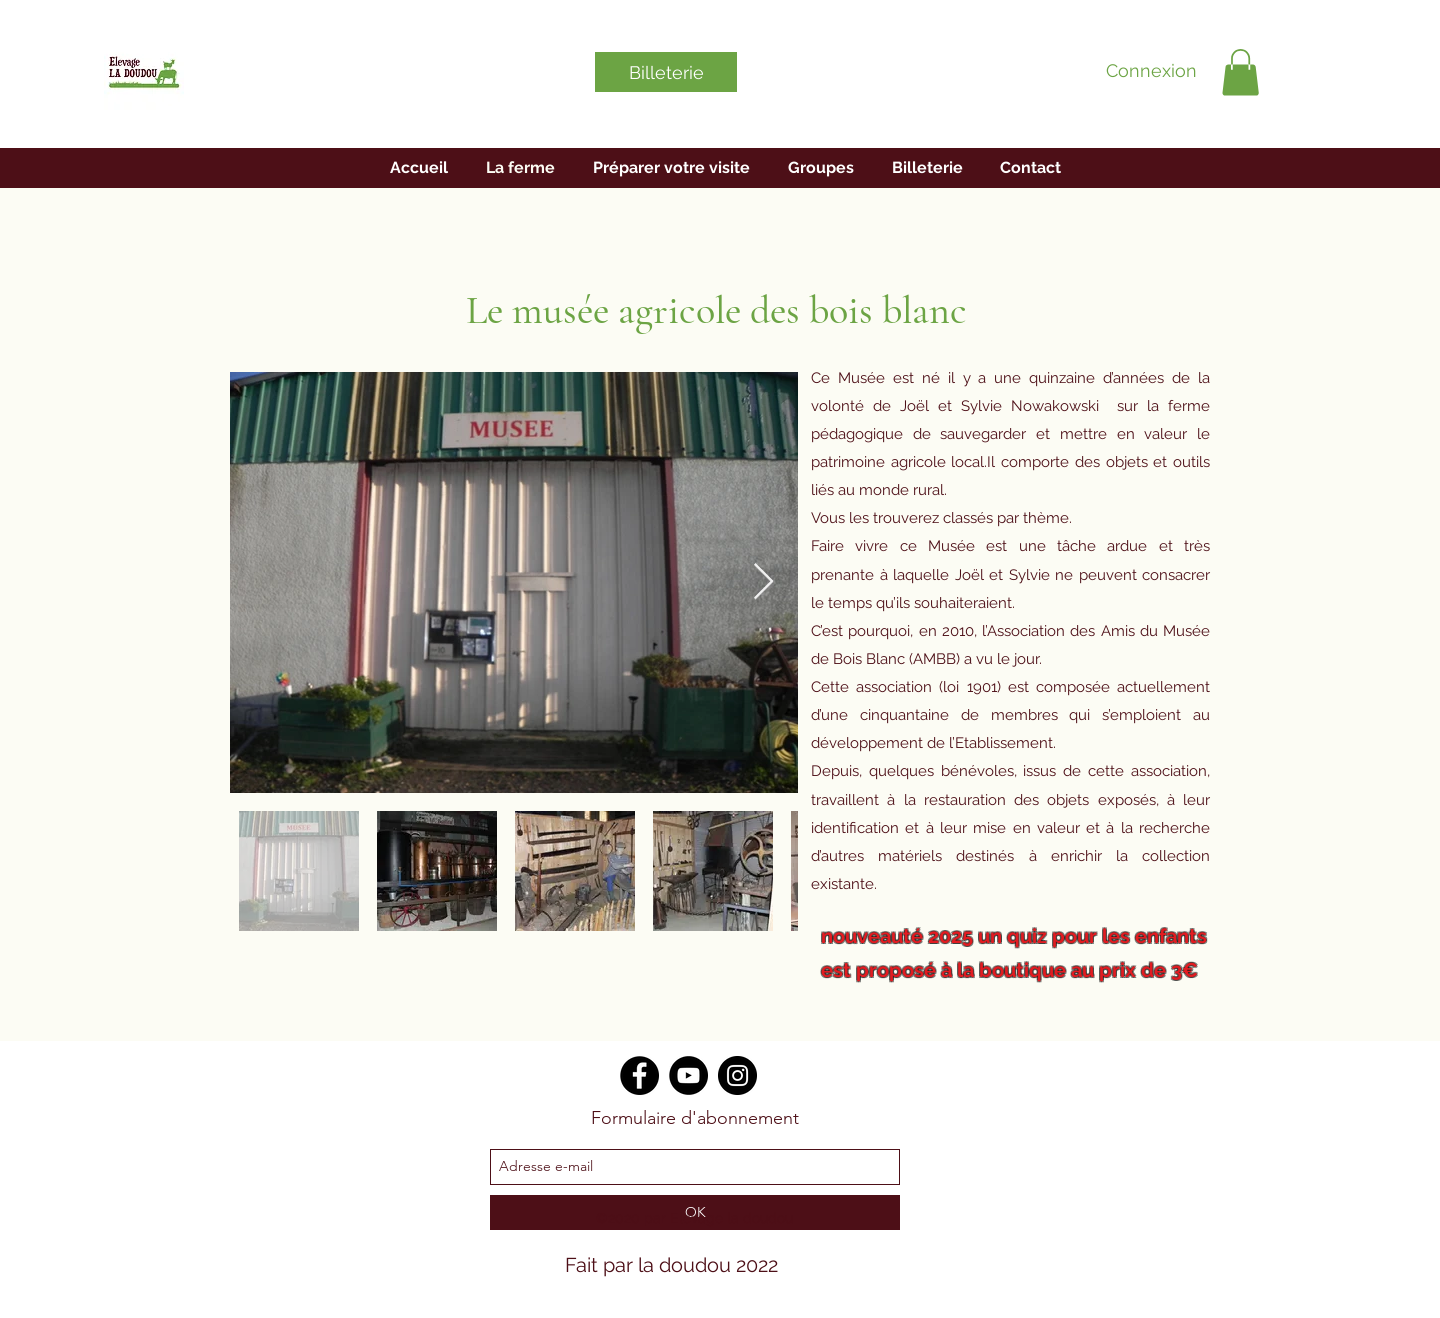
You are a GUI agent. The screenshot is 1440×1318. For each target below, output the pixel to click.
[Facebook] (639, 1075)
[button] (1240, 72)
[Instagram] (737, 1075)
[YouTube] (688, 1075)
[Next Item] (763, 582)
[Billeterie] (666, 72)
